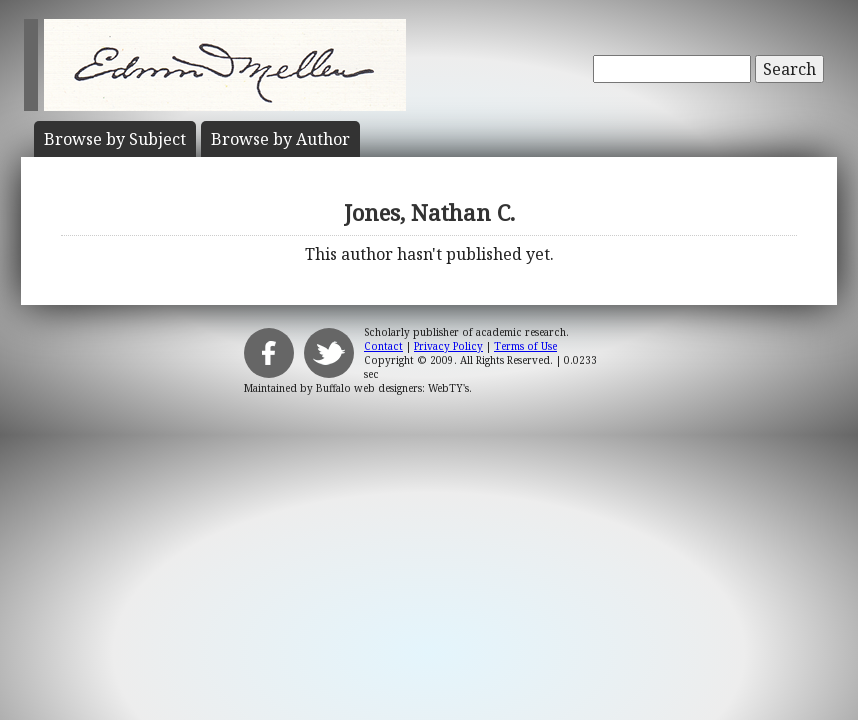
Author (280, 139)
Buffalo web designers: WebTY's (392, 388)
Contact (383, 346)
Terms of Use (525, 346)
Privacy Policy (448, 346)
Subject (115, 139)
